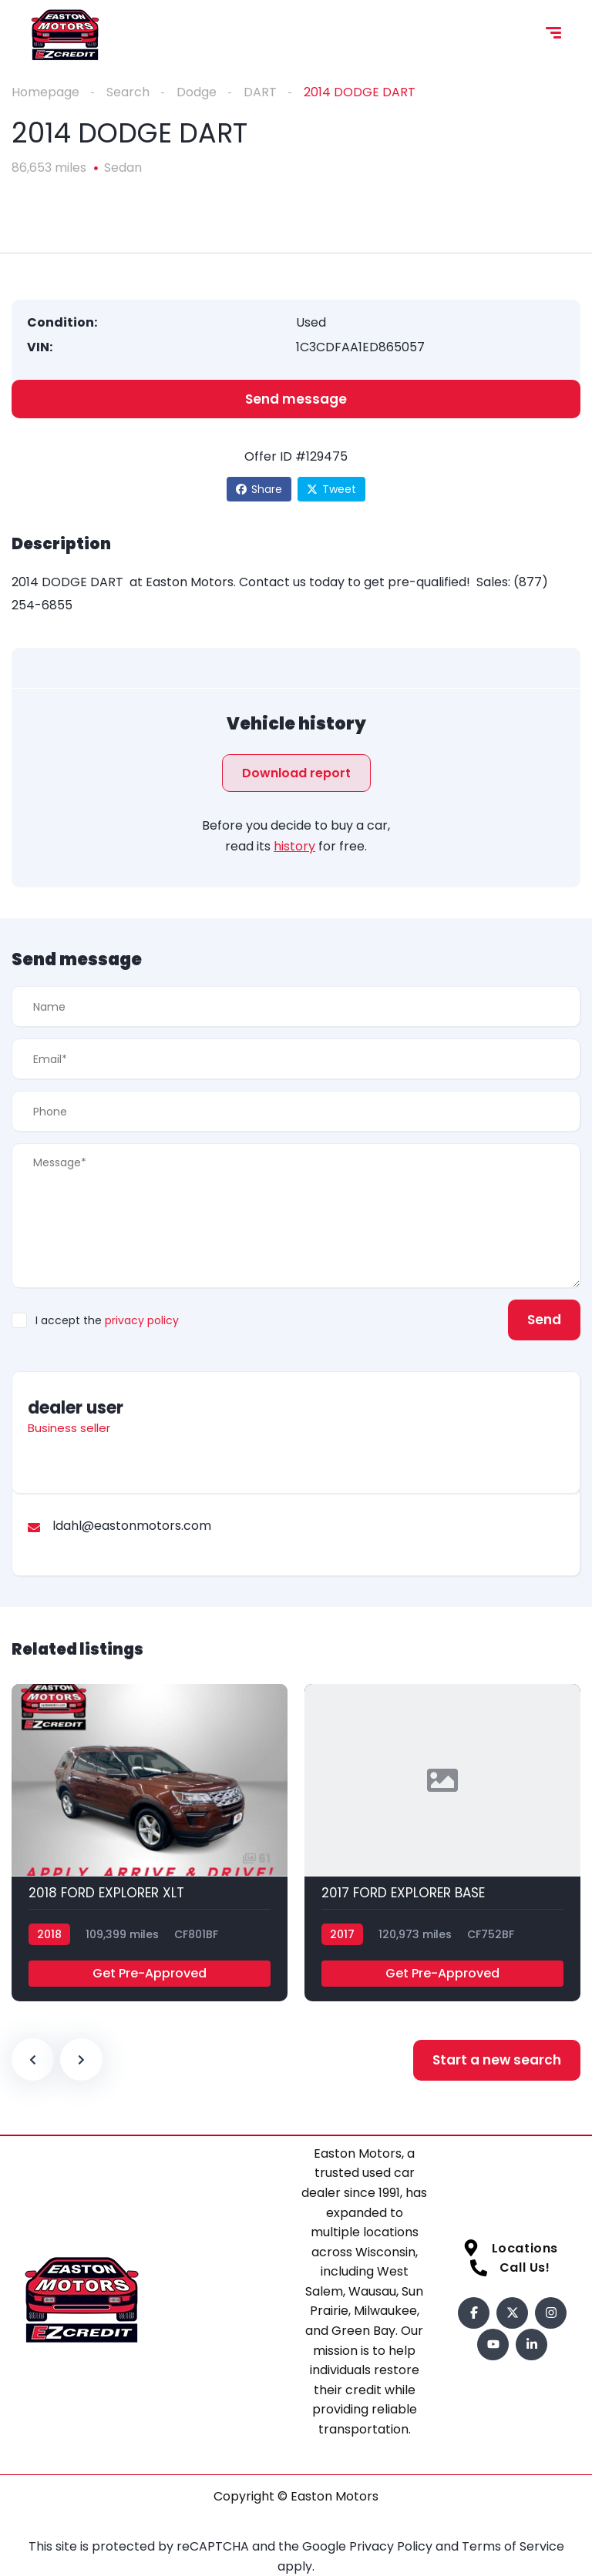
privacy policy (142, 1320)
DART (260, 92)
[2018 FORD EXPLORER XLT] (150, 1842)
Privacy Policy (392, 2546)
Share (259, 489)
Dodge (197, 92)
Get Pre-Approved (149, 1973)
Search (128, 92)
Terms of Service (513, 2546)
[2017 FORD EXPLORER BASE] (442, 1842)
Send (544, 1319)
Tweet (331, 489)
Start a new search (496, 2060)
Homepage (45, 92)
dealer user (75, 1408)
